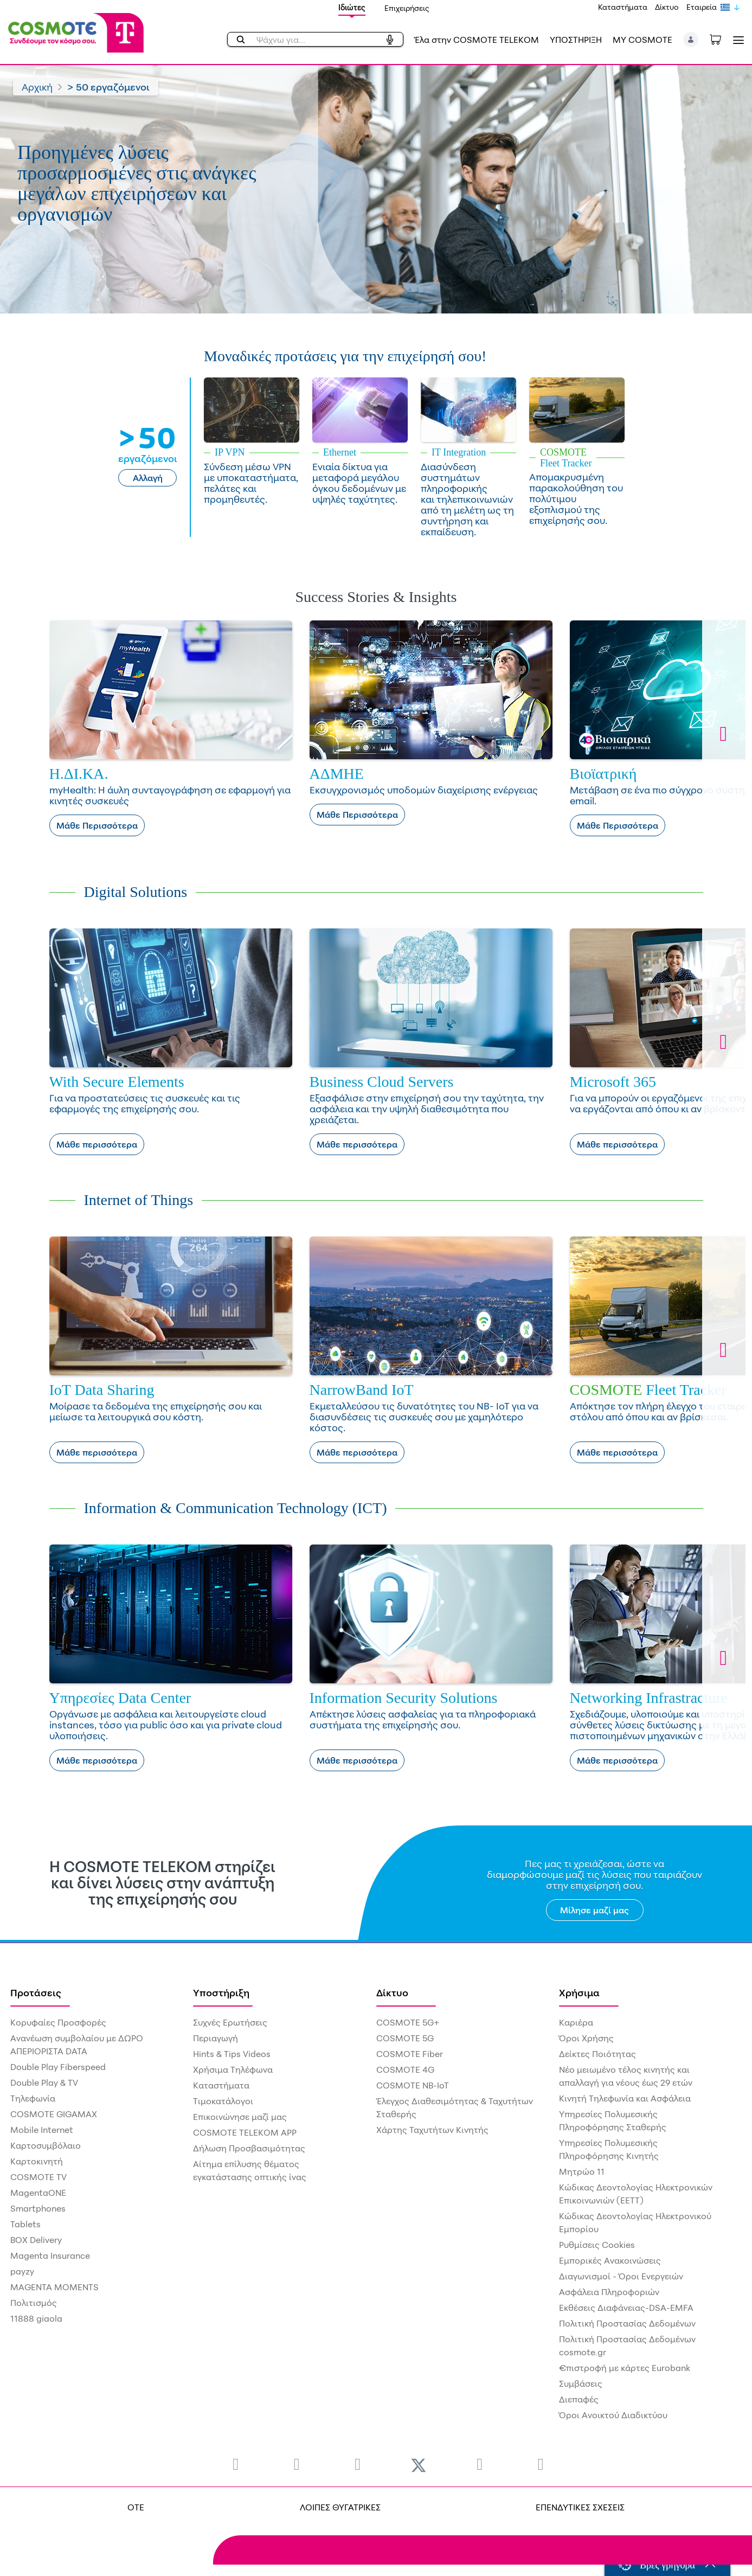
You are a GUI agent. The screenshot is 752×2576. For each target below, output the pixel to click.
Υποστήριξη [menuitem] (221, 1992)
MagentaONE (38, 2192)
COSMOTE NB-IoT (412, 2085)
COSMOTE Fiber (409, 2053)
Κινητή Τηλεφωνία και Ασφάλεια (625, 2098)
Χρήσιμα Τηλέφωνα (233, 2069)
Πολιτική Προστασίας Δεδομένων (627, 2323)
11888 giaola (36, 2318)
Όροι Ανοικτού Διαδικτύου (613, 2415)
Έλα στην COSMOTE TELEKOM (476, 39)
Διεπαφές (579, 2399)
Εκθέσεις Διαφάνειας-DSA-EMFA (626, 2307)
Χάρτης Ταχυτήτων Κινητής (432, 2129)
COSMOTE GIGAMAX (53, 2114)
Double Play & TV (44, 2082)
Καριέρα (576, 2022)
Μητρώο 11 (582, 2171)
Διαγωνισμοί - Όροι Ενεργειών (621, 2276)
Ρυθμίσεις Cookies (597, 2244)
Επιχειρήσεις (406, 7)
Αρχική (37, 86)
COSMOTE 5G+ (407, 2022)
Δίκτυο (667, 6)
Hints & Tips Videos (232, 2053)
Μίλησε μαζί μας (594, 1910)
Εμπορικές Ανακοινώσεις (610, 2260)
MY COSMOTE (642, 39)
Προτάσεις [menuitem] (35, 1992)
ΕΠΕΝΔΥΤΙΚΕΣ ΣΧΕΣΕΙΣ (580, 2507)
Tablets (25, 2224)
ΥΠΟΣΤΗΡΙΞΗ (576, 39)
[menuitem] (236, 2463)
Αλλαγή (148, 477)
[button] (691, 39)
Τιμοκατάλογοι (223, 2101)
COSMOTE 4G (405, 2069)
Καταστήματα (622, 6)
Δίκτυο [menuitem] (392, 1992)
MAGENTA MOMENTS (54, 2287)
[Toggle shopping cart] (721, 38)
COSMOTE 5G (405, 2038)
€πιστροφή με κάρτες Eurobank (624, 2367)
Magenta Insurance (50, 2255)
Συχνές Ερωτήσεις (230, 2022)
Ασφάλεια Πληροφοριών (609, 2291)
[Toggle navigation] (736, 39)
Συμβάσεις (580, 2383)
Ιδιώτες (351, 7)
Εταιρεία (701, 6)
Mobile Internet (41, 2129)
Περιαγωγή (215, 2038)
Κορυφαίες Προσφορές (58, 2022)
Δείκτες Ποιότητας (597, 2053)
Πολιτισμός (33, 2302)
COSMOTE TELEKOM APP (245, 2132)
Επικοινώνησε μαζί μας (240, 2116)
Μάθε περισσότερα (96, 1144)
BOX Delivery (36, 2239)
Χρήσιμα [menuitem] (579, 1992)
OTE (135, 2507)
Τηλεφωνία (32, 2098)
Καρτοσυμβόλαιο (45, 2145)
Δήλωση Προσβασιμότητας (249, 2148)
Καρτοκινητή (36, 2161)
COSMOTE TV (38, 2176)
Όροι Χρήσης (586, 2038)
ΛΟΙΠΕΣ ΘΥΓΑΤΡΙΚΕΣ (340, 2507)
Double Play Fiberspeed (58, 2066)
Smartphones (38, 2208)
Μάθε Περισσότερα (97, 825)
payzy (22, 2271)
